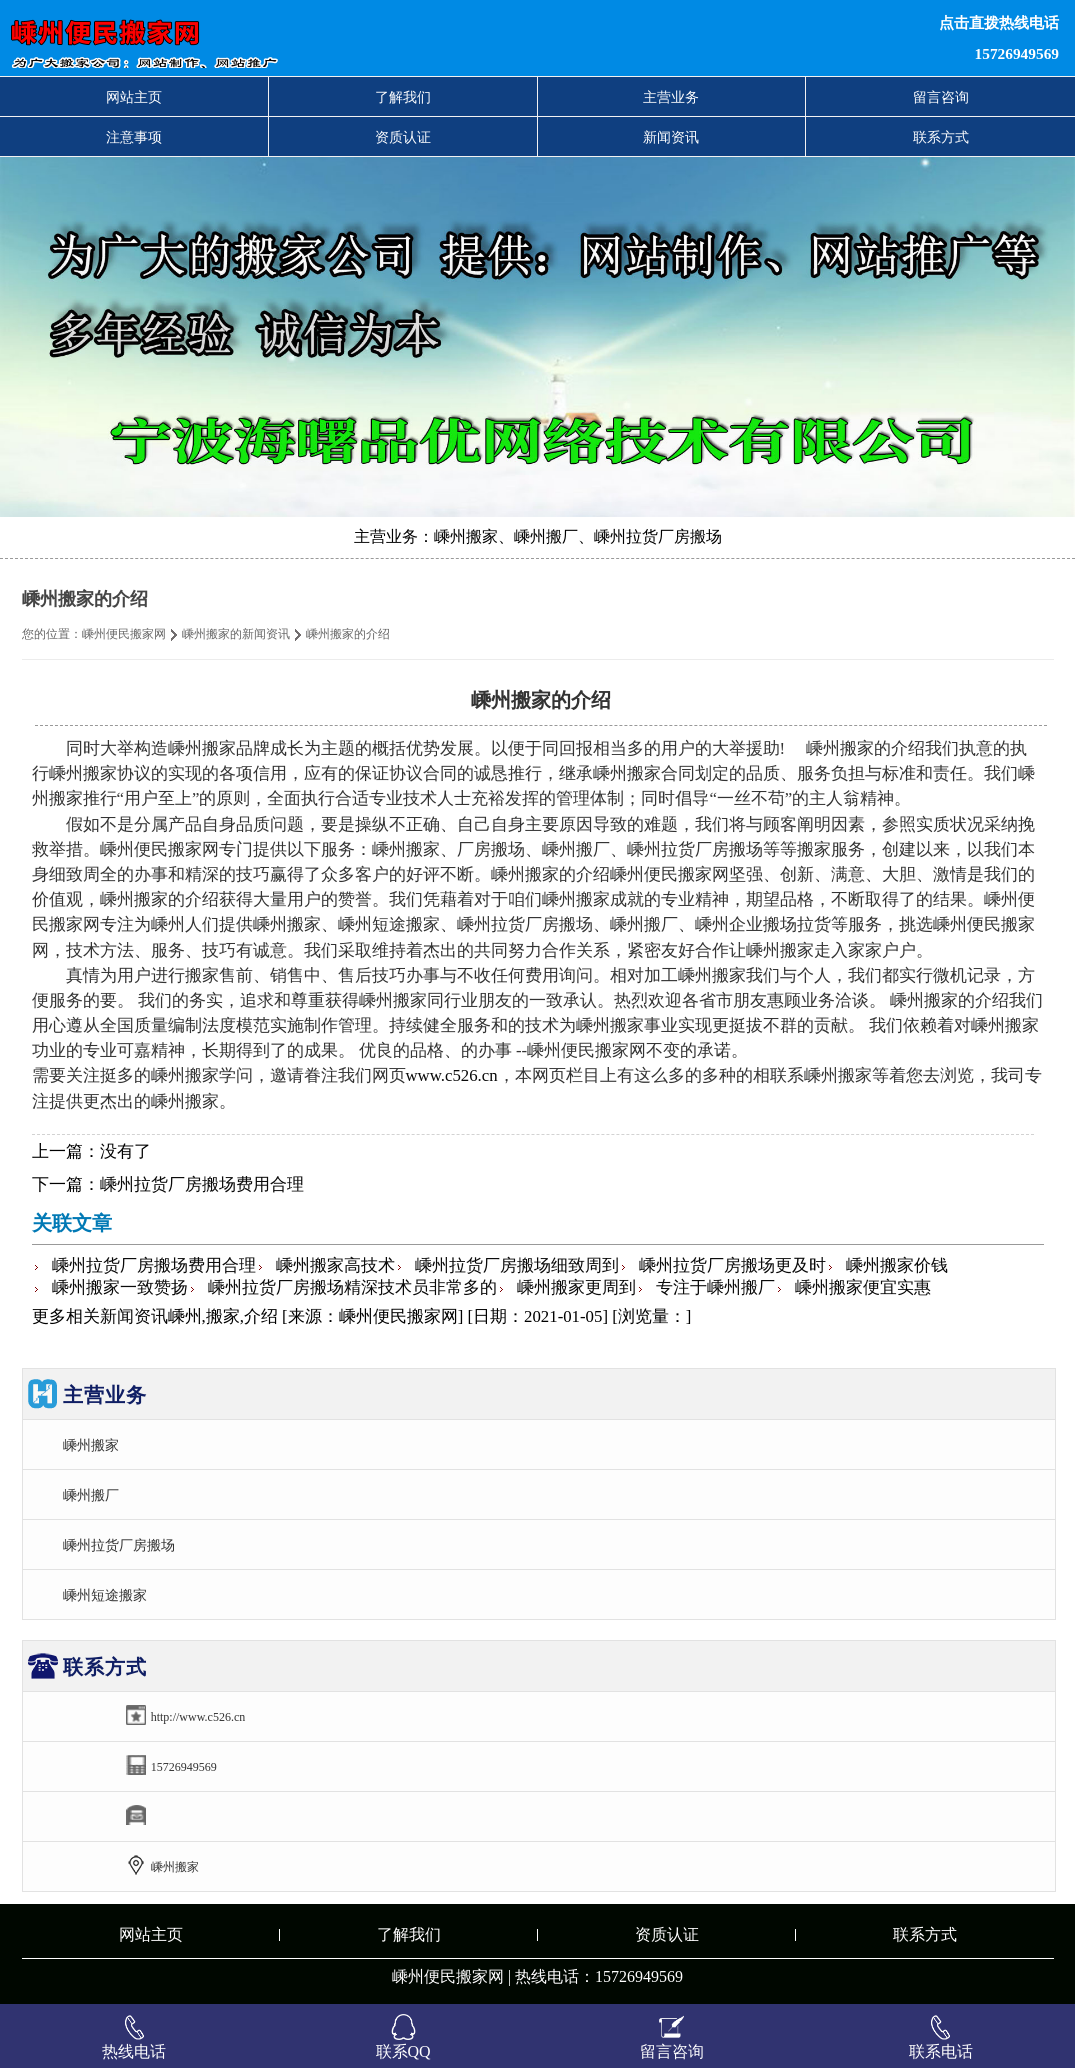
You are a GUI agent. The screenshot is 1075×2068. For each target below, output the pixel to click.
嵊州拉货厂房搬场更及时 (732, 1265)
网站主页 (134, 97)
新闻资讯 (671, 137)
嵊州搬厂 (91, 1495)
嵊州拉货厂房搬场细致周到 (517, 1265)
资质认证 (403, 137)
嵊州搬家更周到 (576, 1287)
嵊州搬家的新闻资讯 (236, 634)
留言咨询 (941, 97)
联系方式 (941, 137)
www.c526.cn (452, 1075)
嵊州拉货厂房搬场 (119, 1545)
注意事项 (134, 137)
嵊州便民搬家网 (124, 634)
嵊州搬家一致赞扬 (120, 1287)
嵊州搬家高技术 (335, 1265)
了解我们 (403, 97)
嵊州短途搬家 (105, 1595)
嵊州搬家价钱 (897, 1265)
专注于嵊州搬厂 (715, 1287)
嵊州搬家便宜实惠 (863, 1287)
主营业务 (671, 97)
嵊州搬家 (91, 1445)
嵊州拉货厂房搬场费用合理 (202, 1184)
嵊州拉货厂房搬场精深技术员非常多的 (352, 1287)
